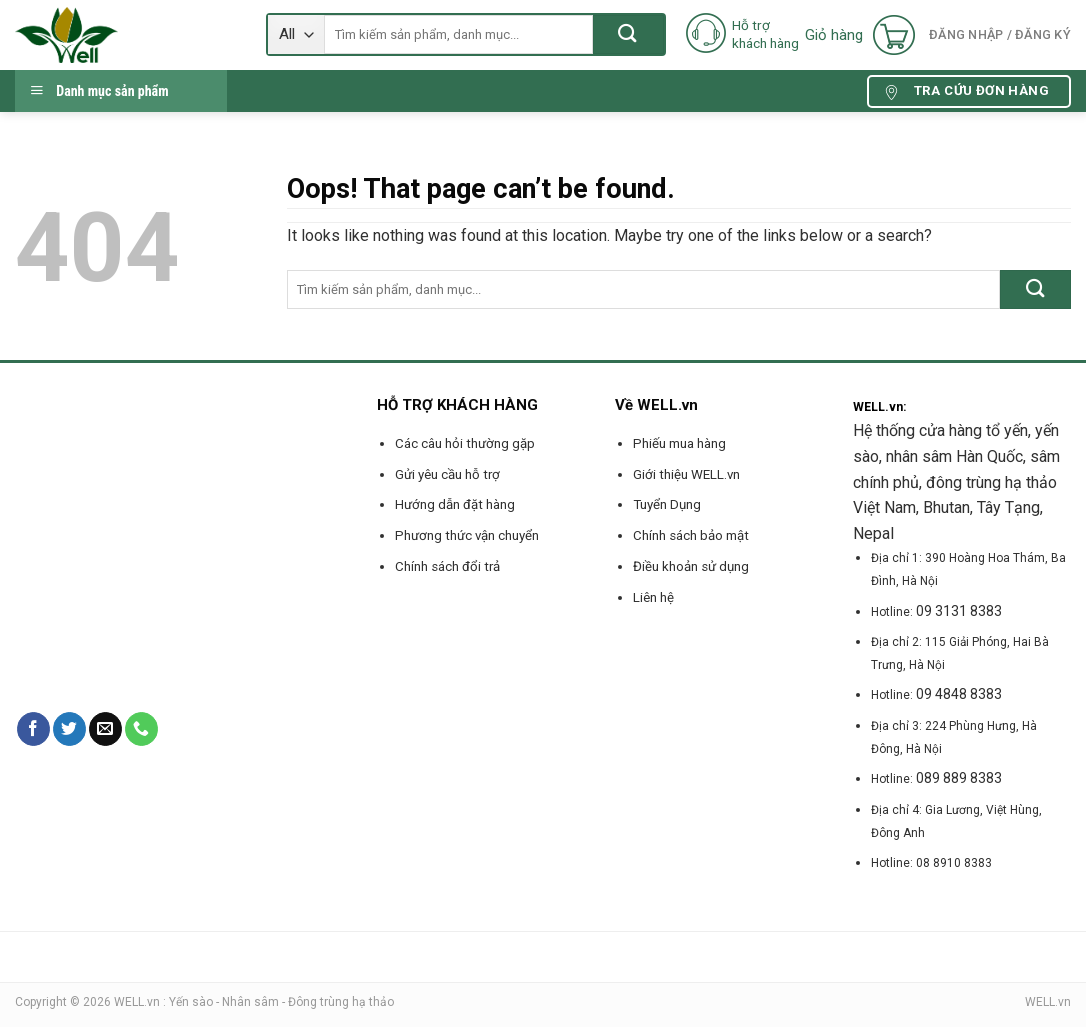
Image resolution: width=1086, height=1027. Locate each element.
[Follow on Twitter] (69, 729)
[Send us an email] (105, 729)
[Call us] (141, 729)
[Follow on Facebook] (33, 729)
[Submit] (628, 34)
